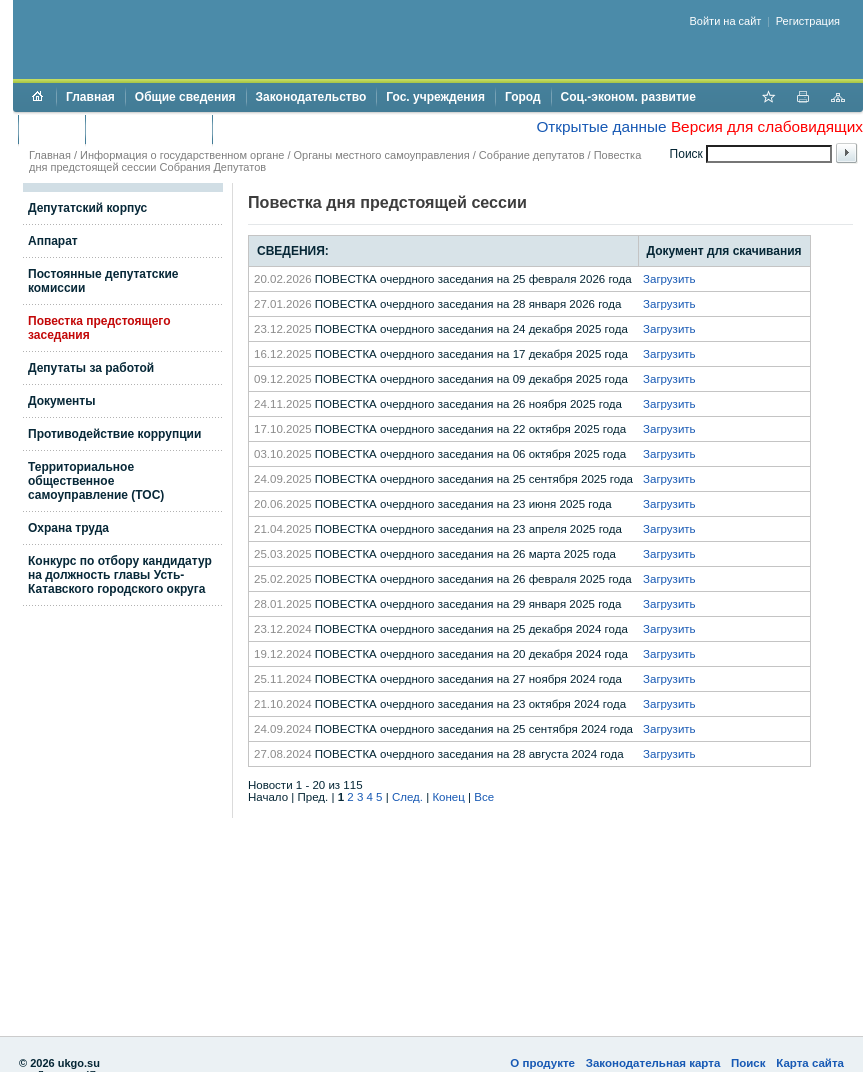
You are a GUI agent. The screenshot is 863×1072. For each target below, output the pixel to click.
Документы (61, 401)
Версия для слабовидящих (767, 126)
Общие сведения (185, 97)
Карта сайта (810, 1063)
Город (523, 97)
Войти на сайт (726, 21)
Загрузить (669, 279)
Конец (448, 797)
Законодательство (311, 97)
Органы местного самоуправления (382, 155)
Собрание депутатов (532, 155)
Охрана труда (68, 528)
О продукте (542, 1063)
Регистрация (808, 21)
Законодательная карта (653, 1063)
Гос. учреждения (435, 97)
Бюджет (51, 129)
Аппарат (53, 241)
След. (407, 797)
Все (484, 797)
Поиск (748, 1063)
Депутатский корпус (87, 208)
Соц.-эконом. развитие (628, 97)
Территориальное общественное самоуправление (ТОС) (96, 481)
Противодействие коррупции (308, 129)
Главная (90, 97)
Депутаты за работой (91, 368)
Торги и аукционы (148, 129)
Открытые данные (601, 126)
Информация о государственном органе (182, 155)
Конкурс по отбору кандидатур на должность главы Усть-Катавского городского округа (120, 575)
